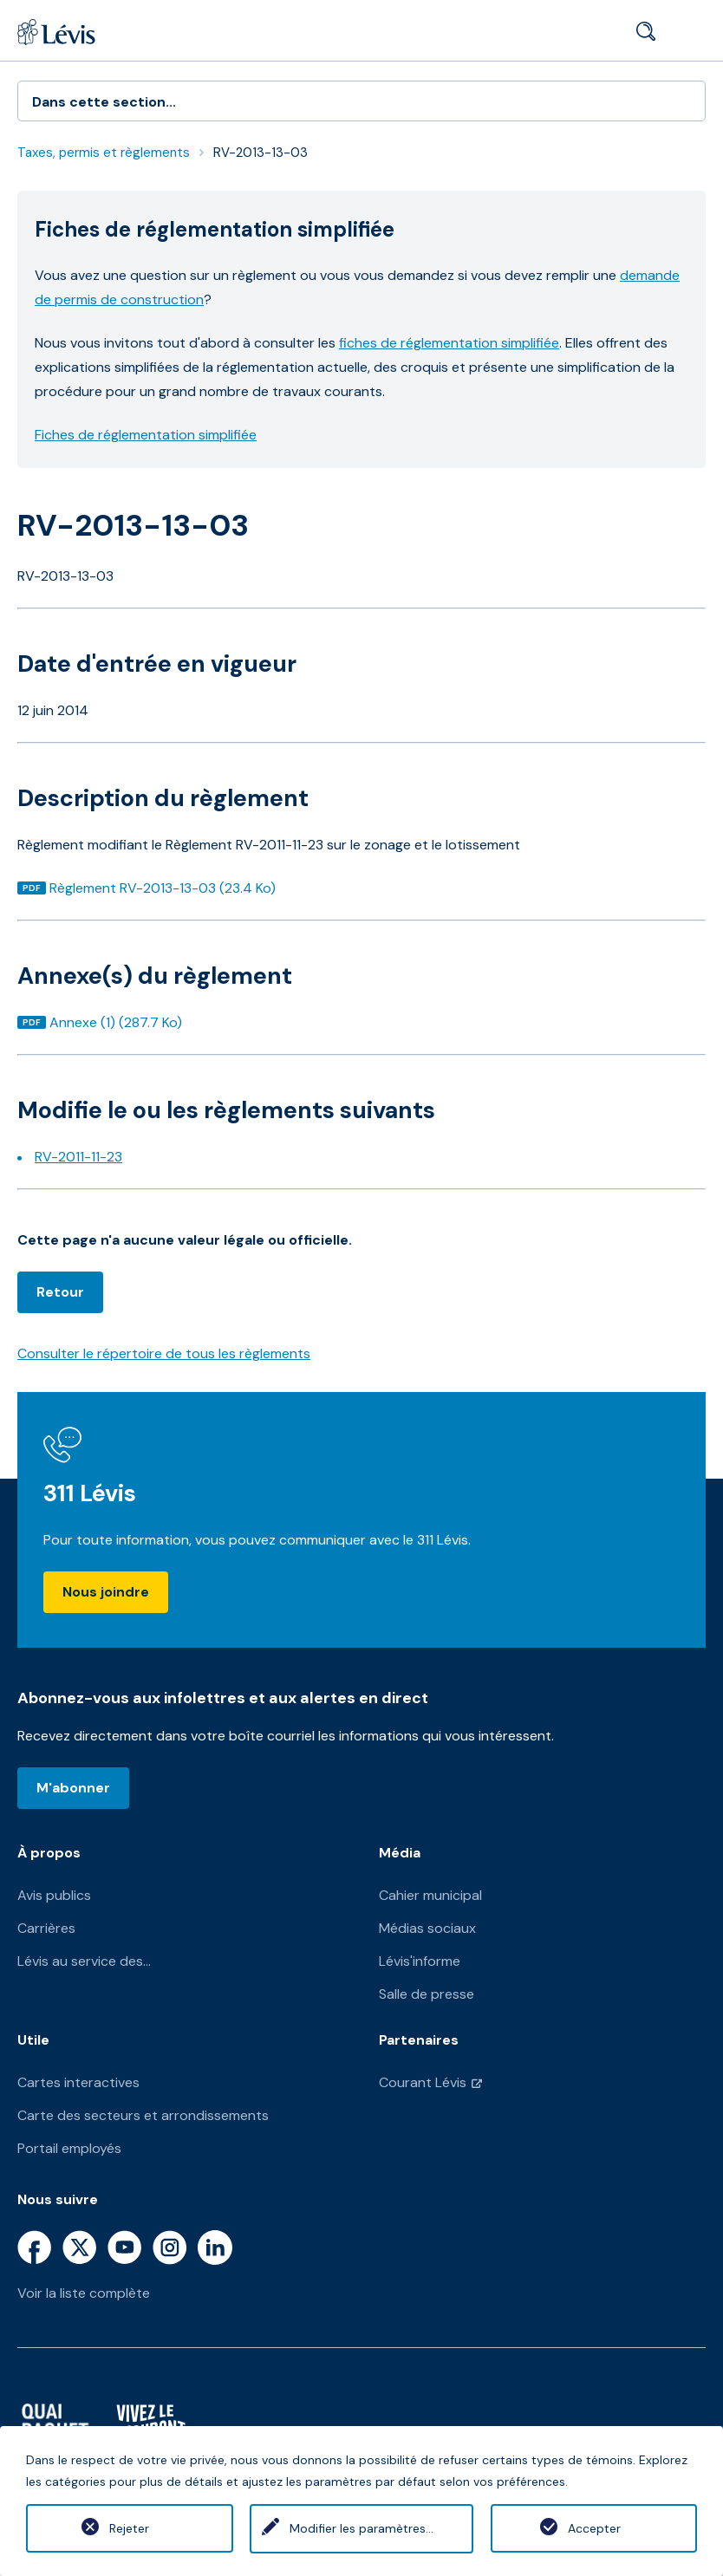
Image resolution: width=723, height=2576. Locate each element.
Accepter (594, 2528)
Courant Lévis (422, 2082)
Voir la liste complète (83, 2293)
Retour (60, 1292)
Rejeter (129, 2528)
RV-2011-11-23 (78, 1157)
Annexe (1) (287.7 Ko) (115, 1022)
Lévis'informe (419, 1961)
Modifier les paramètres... (361, 2528)
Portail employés (69, 2148)
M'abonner (73, 1788)
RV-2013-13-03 (260, 152)
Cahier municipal (430, 1895)
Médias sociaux (427, 1928)
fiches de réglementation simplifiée (449, 343)
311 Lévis (89, 1493)
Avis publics (54, 1895)
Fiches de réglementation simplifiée (146, 435)
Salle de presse (426, 1994)
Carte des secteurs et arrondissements (143, 2115)
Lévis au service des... (84, 1961)
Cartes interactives (78, 2082)
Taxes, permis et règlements (103, 152)
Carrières (46, 1928)
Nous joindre (105, 1592)
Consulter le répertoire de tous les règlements (163, 1353)
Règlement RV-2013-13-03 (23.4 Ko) (162, 888)
